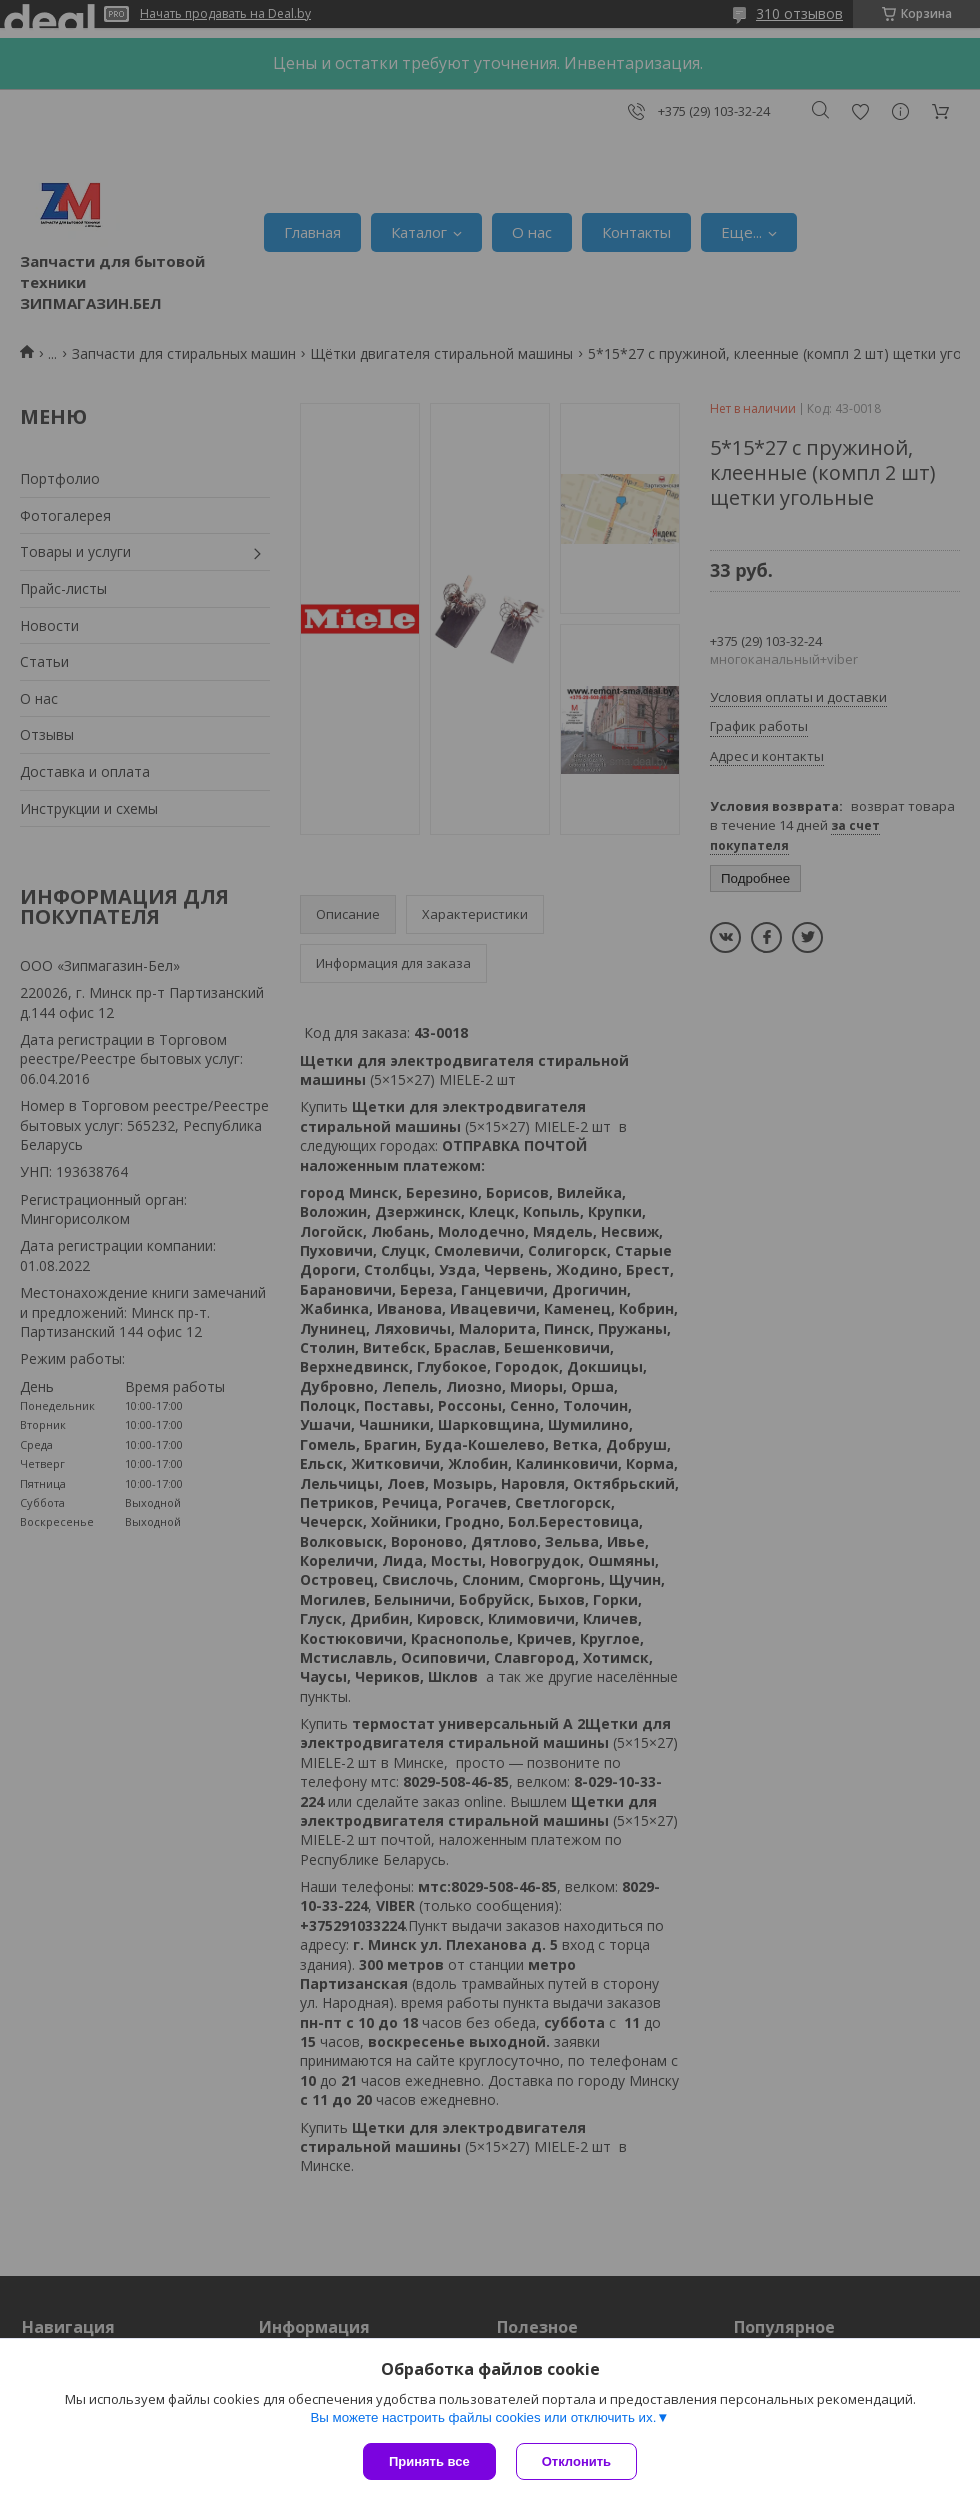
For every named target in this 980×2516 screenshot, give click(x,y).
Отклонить (576, 2461)
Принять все (429, 2461)
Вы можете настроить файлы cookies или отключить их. (483, 2417)
